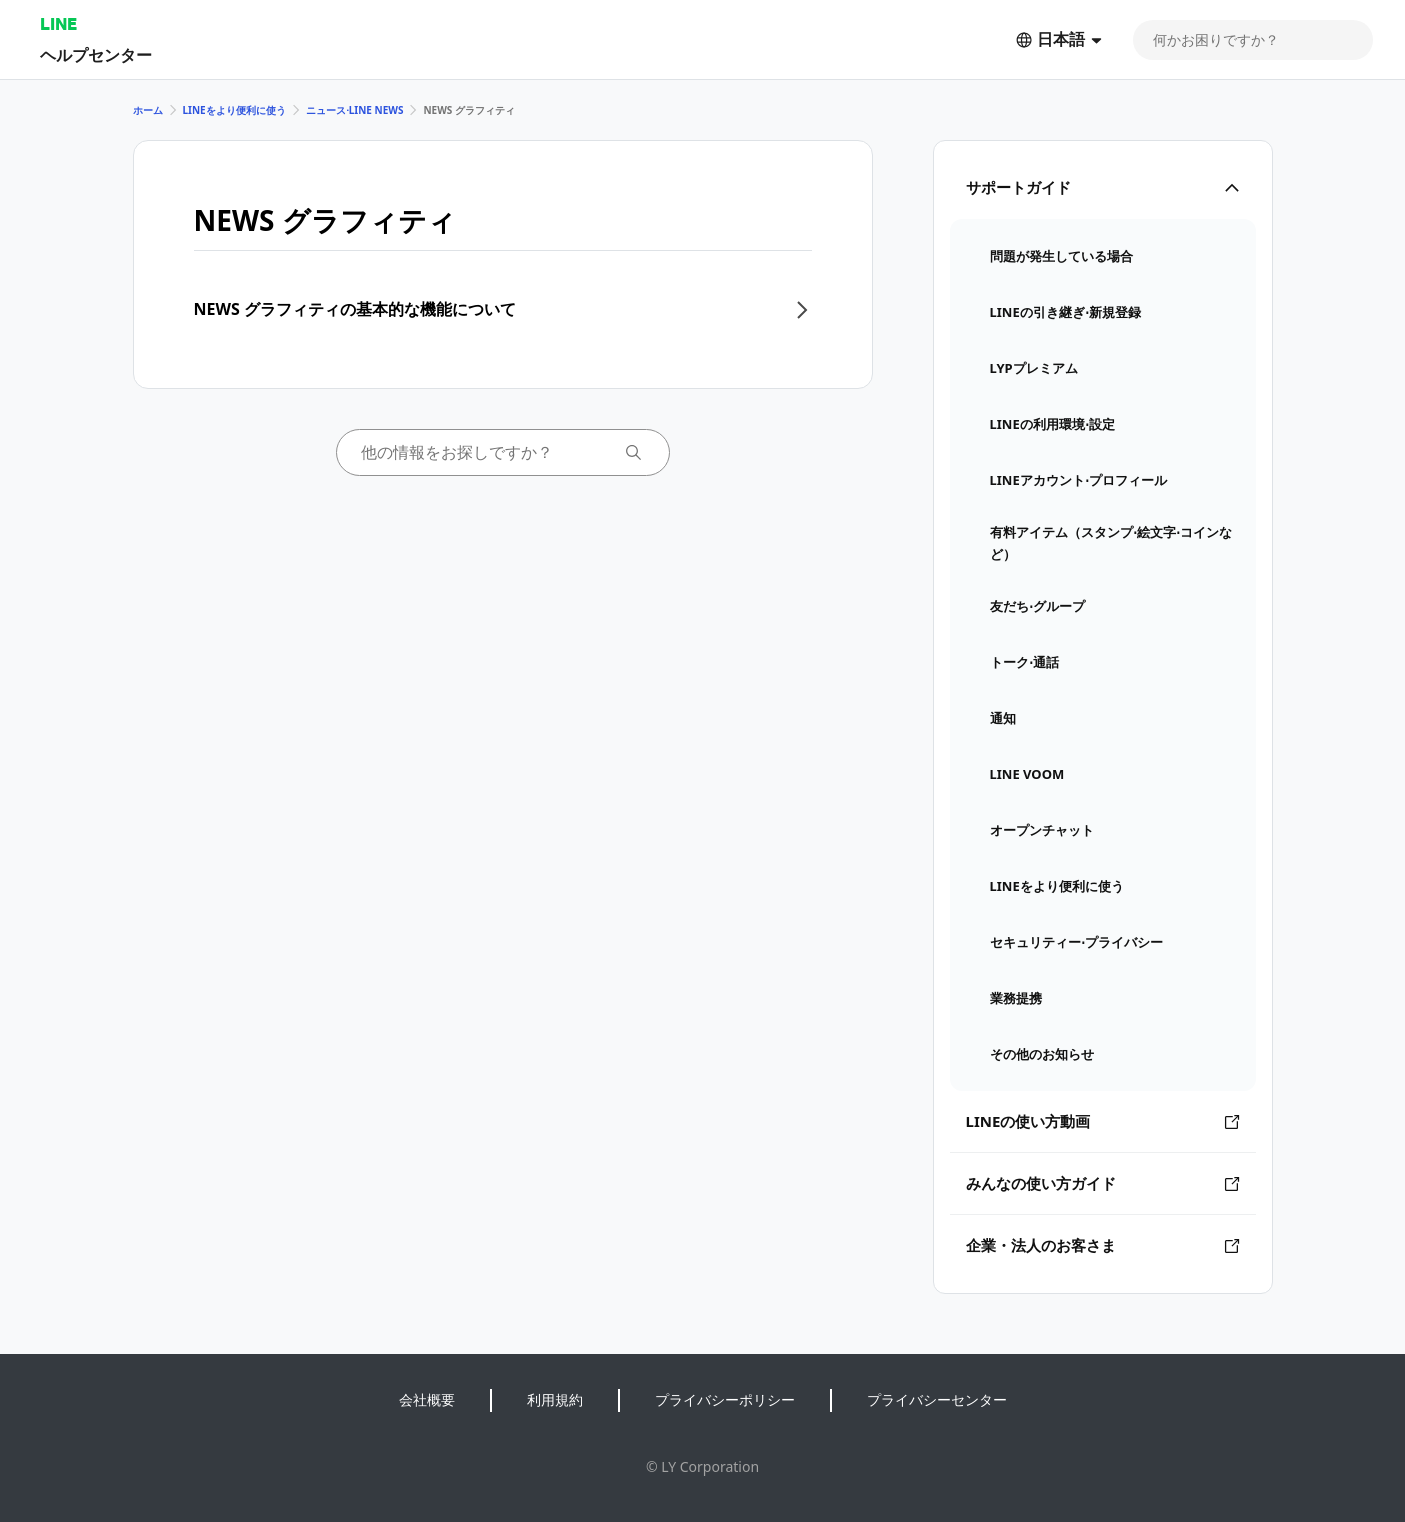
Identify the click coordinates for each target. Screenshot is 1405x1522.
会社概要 (427, 1399)
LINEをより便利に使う (234, 110)
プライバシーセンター (937, 1399)
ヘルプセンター (96, 54)
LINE (58, 23)
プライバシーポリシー (725, 1399)
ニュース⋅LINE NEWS (355, 110)
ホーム (148, 110)
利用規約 (555, 1399)
